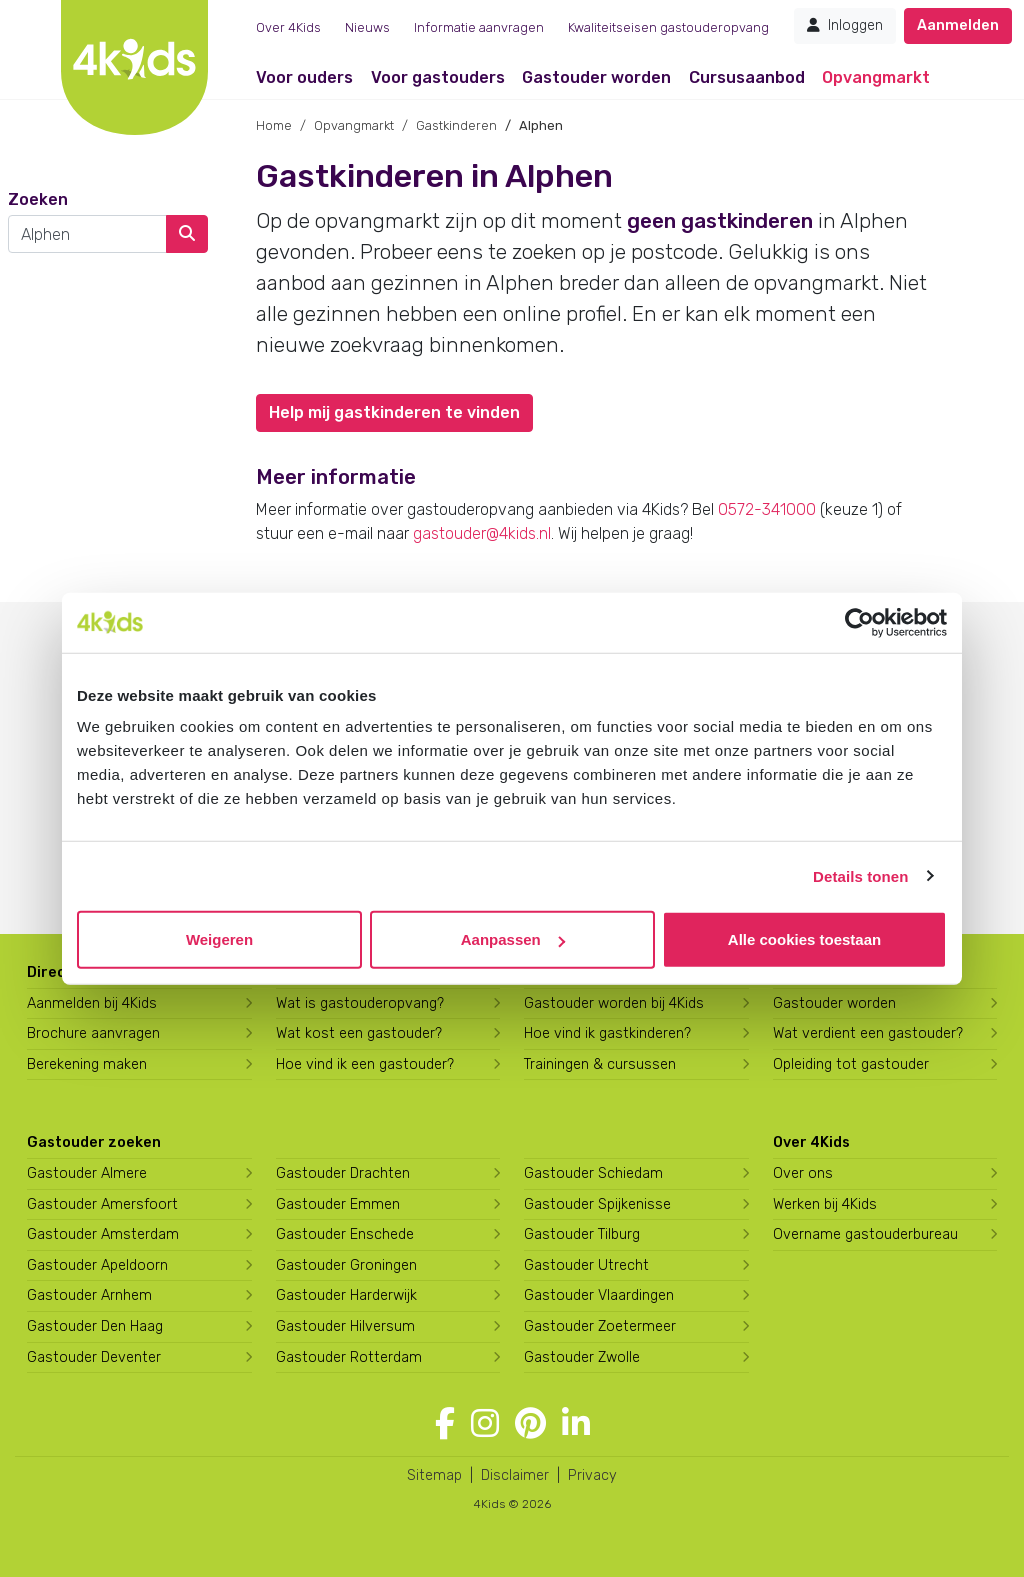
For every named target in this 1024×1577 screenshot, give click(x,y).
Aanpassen (513, 939)
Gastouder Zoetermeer (600, 1326)
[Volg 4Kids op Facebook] (445, 1424)
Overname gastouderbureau (865, 1234)
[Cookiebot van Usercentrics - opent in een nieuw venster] (859, 622)
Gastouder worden (596, 77)
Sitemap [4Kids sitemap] (434, 1475)
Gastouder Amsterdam (103, 1234)
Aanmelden (958, 25)
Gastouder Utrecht (586, 1265)
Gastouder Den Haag (95, 1326)
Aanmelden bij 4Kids (92, 1003)
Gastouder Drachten (343, 1173)
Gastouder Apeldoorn (97, 1265)
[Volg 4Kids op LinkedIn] (576, 1424)
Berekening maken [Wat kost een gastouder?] (87, 1064)
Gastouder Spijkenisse (597, 1204)
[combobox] (87, 234)
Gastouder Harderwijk (346, 1295)
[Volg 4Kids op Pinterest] (530, 1424)
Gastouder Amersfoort (102, 1204)
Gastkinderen (456, 125)
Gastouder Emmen (338, 1204)
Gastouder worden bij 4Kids (614, 1003)
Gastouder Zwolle (582, 1357)
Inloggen (845, 25)
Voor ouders (304, 77)
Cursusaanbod (747, 77)
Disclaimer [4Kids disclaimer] (515, 1475)
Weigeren (219, 939)
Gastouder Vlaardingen (599, 1295)
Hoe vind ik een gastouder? (365, 1064)
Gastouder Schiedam (593, 1173)
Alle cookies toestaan (804, 939)
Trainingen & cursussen (600, 1064)
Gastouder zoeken (94, 1142)
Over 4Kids (288, 27)
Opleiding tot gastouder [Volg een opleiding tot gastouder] (851, 1064)
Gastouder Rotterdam (349, 1357)
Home (274, 125)
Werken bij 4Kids (825, 1204)
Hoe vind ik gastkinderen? (607, 1033)
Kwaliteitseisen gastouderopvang (668, 27)
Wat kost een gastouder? (359, 1033)
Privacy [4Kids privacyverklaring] (592, 1475)
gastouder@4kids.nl (482, 533)
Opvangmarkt (876, 77)
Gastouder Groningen (346, 1265)
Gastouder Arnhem (89, 1295)
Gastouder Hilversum (345, 1326)
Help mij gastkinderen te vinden (394, 412)
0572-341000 (767, 509)
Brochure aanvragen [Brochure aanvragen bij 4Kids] (93, 1033)
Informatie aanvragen (479, 27)
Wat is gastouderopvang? (360, 1003)
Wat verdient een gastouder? (868, 1033)
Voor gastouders (438, 77)
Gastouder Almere (87, 1173)
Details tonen (860, 875)
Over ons (803, 1173)
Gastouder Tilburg (582, 1234)
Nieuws (367, 27)
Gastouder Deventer (94, 1357)
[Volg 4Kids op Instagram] (485, 1424)
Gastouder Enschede (345, 1234)
